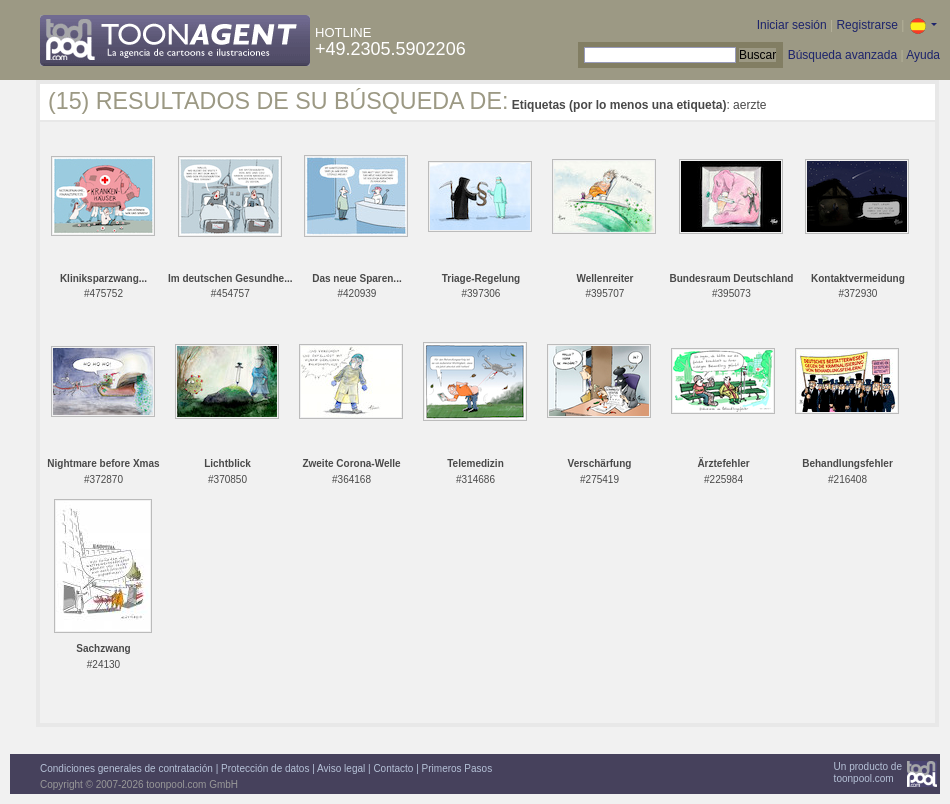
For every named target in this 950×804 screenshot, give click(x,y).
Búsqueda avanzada (842, 55)
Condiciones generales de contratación (126, 768)
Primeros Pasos (457, 768)
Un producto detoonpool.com (868, 772)
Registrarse (866, 25)
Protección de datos (265, 768)
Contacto (393, 768)
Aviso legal (341, 768)
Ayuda (923, 55)
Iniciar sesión (792, 25)
